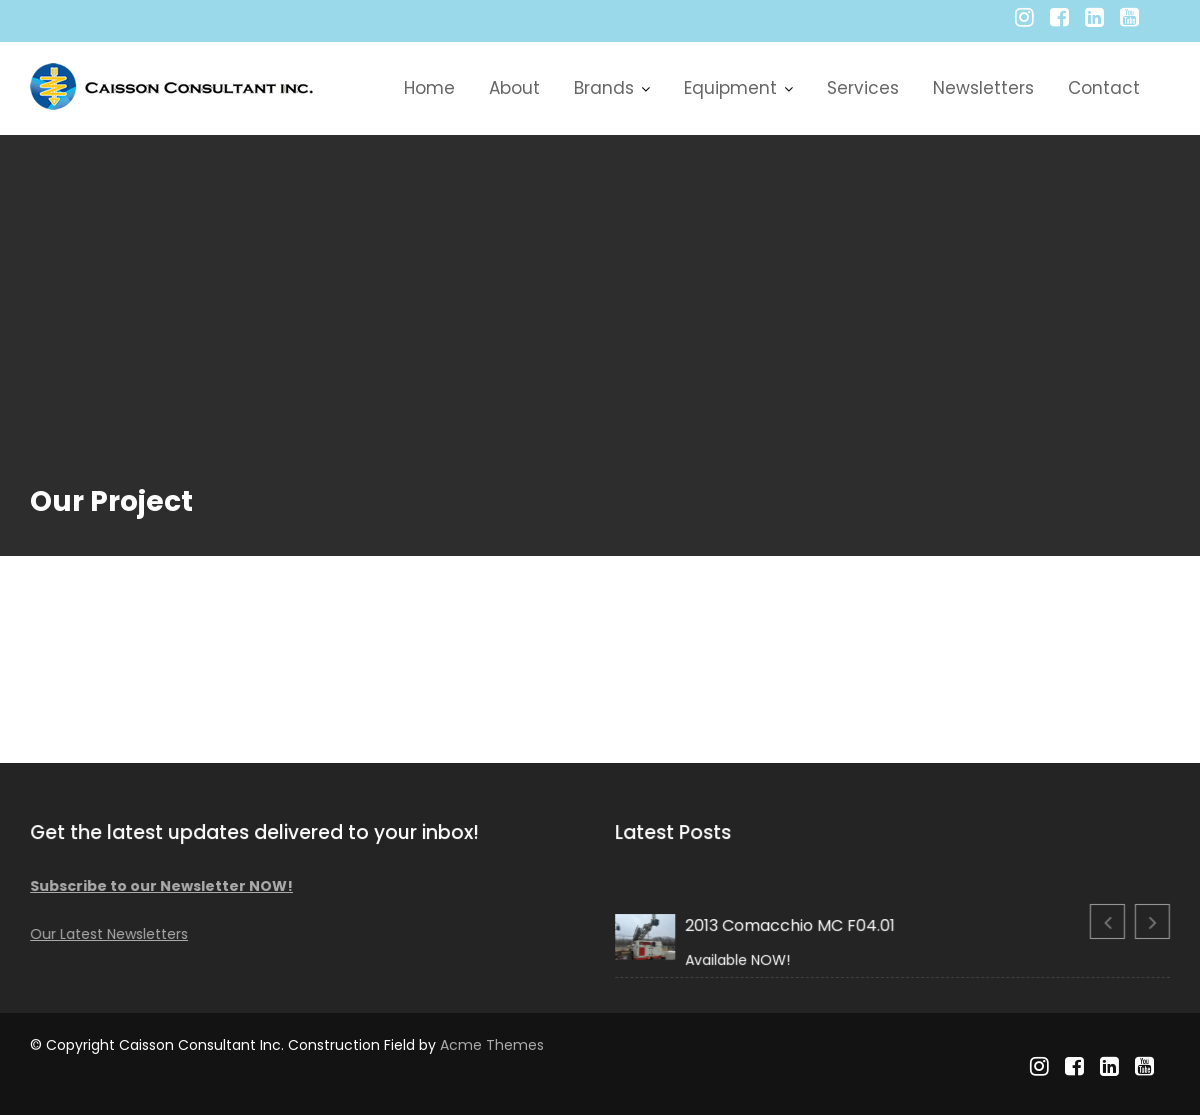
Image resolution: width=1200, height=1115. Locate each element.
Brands (604, 88)
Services (863, 88)
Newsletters (983, 88)
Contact (1104, 88)
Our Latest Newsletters (111, 933)
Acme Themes (492, 1045)
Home (429, 88)
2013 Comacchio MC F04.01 (792, 925)
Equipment (730, 88)
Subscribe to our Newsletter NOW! (163, 886)
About (514, 88)
